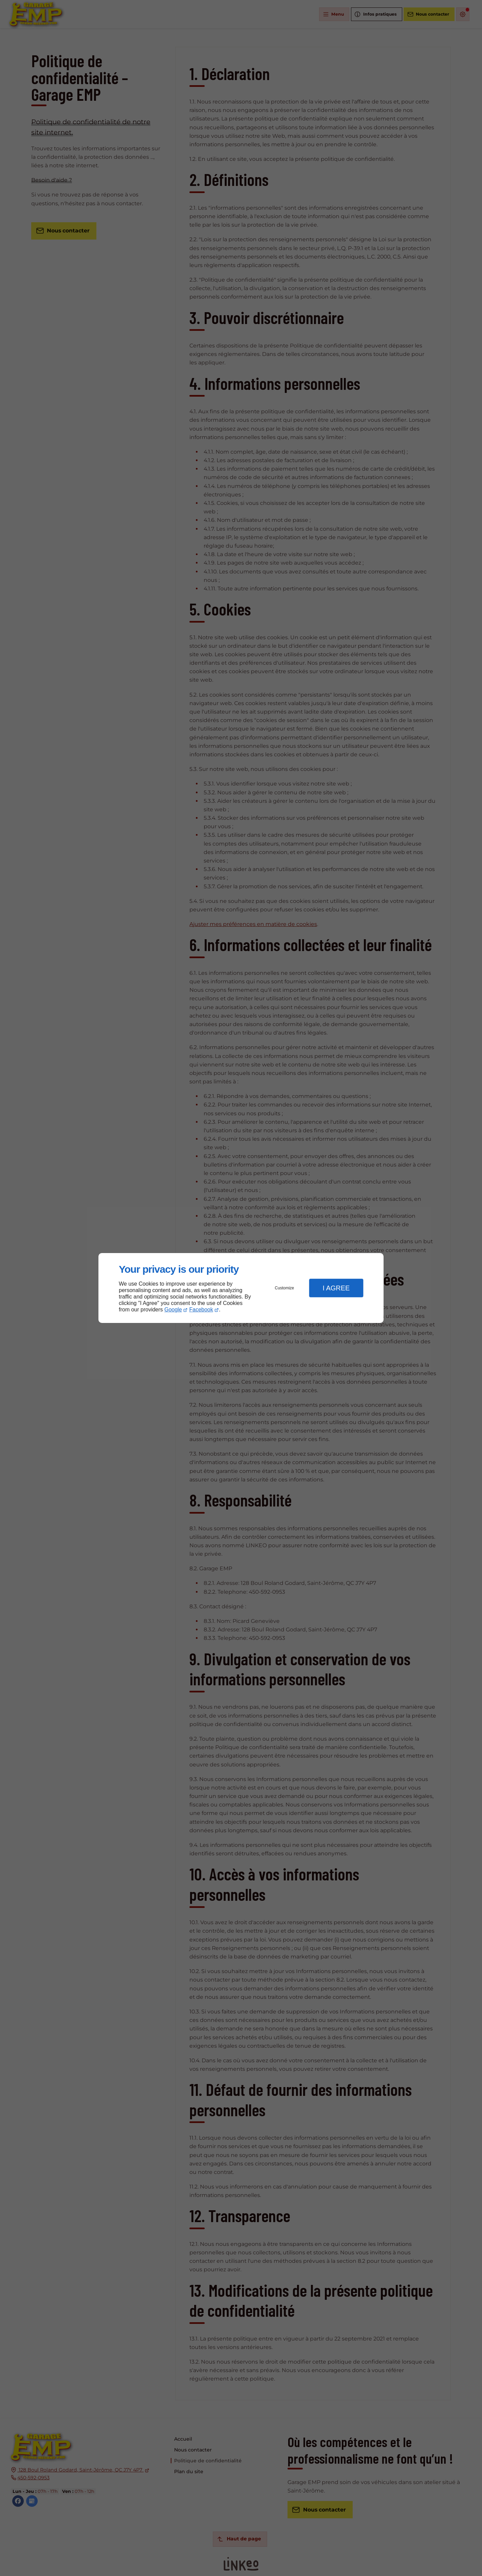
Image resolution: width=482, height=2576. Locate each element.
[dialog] (241, 1288)
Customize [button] (284, 1288)
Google (173, 1309)
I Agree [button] (336, 1288)
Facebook (201, 1309)
